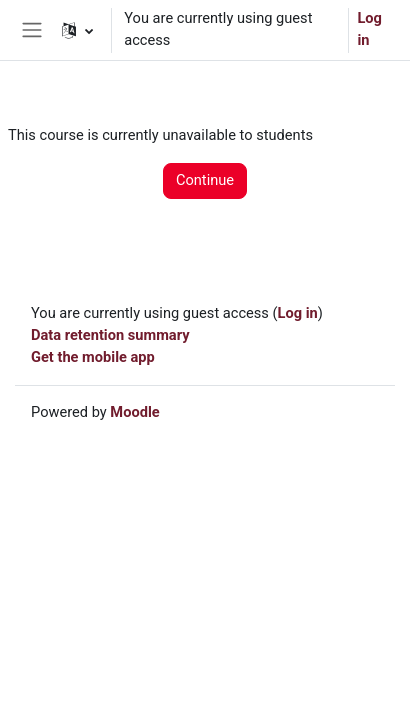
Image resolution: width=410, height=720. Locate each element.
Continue (205, 180)
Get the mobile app (93, 357)
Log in (369, 29)
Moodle (134, 412)
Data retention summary (110, 335)
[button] (77, 30)
